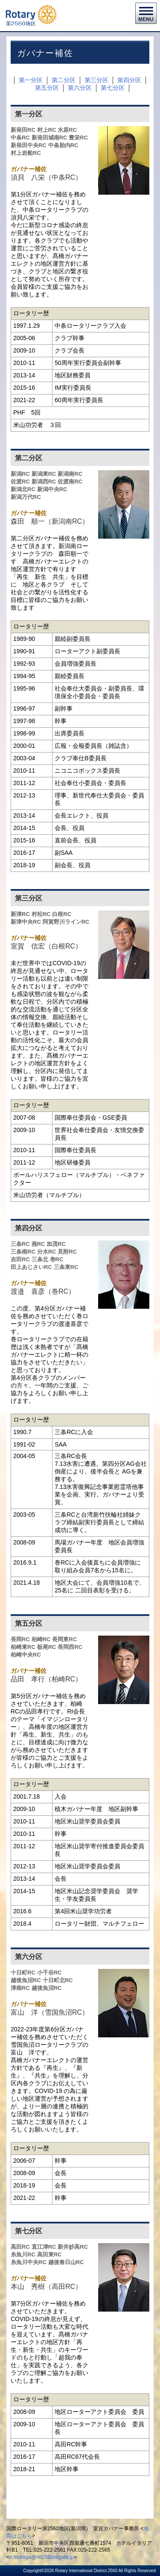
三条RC (20, 1244)
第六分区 (80, 87)
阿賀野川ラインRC (66, 922)
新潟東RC (44, 474)
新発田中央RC (29, 145)
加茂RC (56, 1244)
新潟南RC (70, 474)
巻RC (57, 1259)
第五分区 (47, 87)
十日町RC (23, 1972)
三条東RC (66, 1267)
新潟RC (20, 474)
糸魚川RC (23, 2254)
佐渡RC (20, 481)
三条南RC (23, 1251)
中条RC (20, 137)
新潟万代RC (26, 497)
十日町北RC (58, 1980)
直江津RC (44, 2247)
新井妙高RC (73, 2247)
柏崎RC (41, 1639)
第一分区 (31, 80)
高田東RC (49, 2254)
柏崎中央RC (26, 1654)
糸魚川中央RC (29, 2262)
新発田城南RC (49, 137)
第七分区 (113, 87)
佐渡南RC (70, 481)
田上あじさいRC (31, 1267)
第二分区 (64, 80)
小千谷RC (49, 1972)
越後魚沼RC (26, 1980)
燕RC (38, 1244)
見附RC (67, 1251)
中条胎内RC (63, 145)
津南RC (20, 1988)
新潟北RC (23, 489)
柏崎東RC (23, 1647)
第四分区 (129, 80)
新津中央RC (26, 922)
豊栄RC (78, 137)
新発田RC (23, 130)
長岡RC (20, 1639)
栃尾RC (46, 1647)
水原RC (67, 130)
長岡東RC (64, 1639)
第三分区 (96, 80)
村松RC (41, 914)
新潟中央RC (52, 489)
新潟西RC (44, 481)
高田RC (20, 2247)
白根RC (61, 914)
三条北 (40, 1259)
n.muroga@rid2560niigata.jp (41, 2557)
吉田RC (20, 1259)
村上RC (46, 130)
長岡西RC (70, 1647)
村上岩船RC (26, 153)
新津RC (20, 914)
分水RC (46, 1251)
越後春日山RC (66, 2262)
